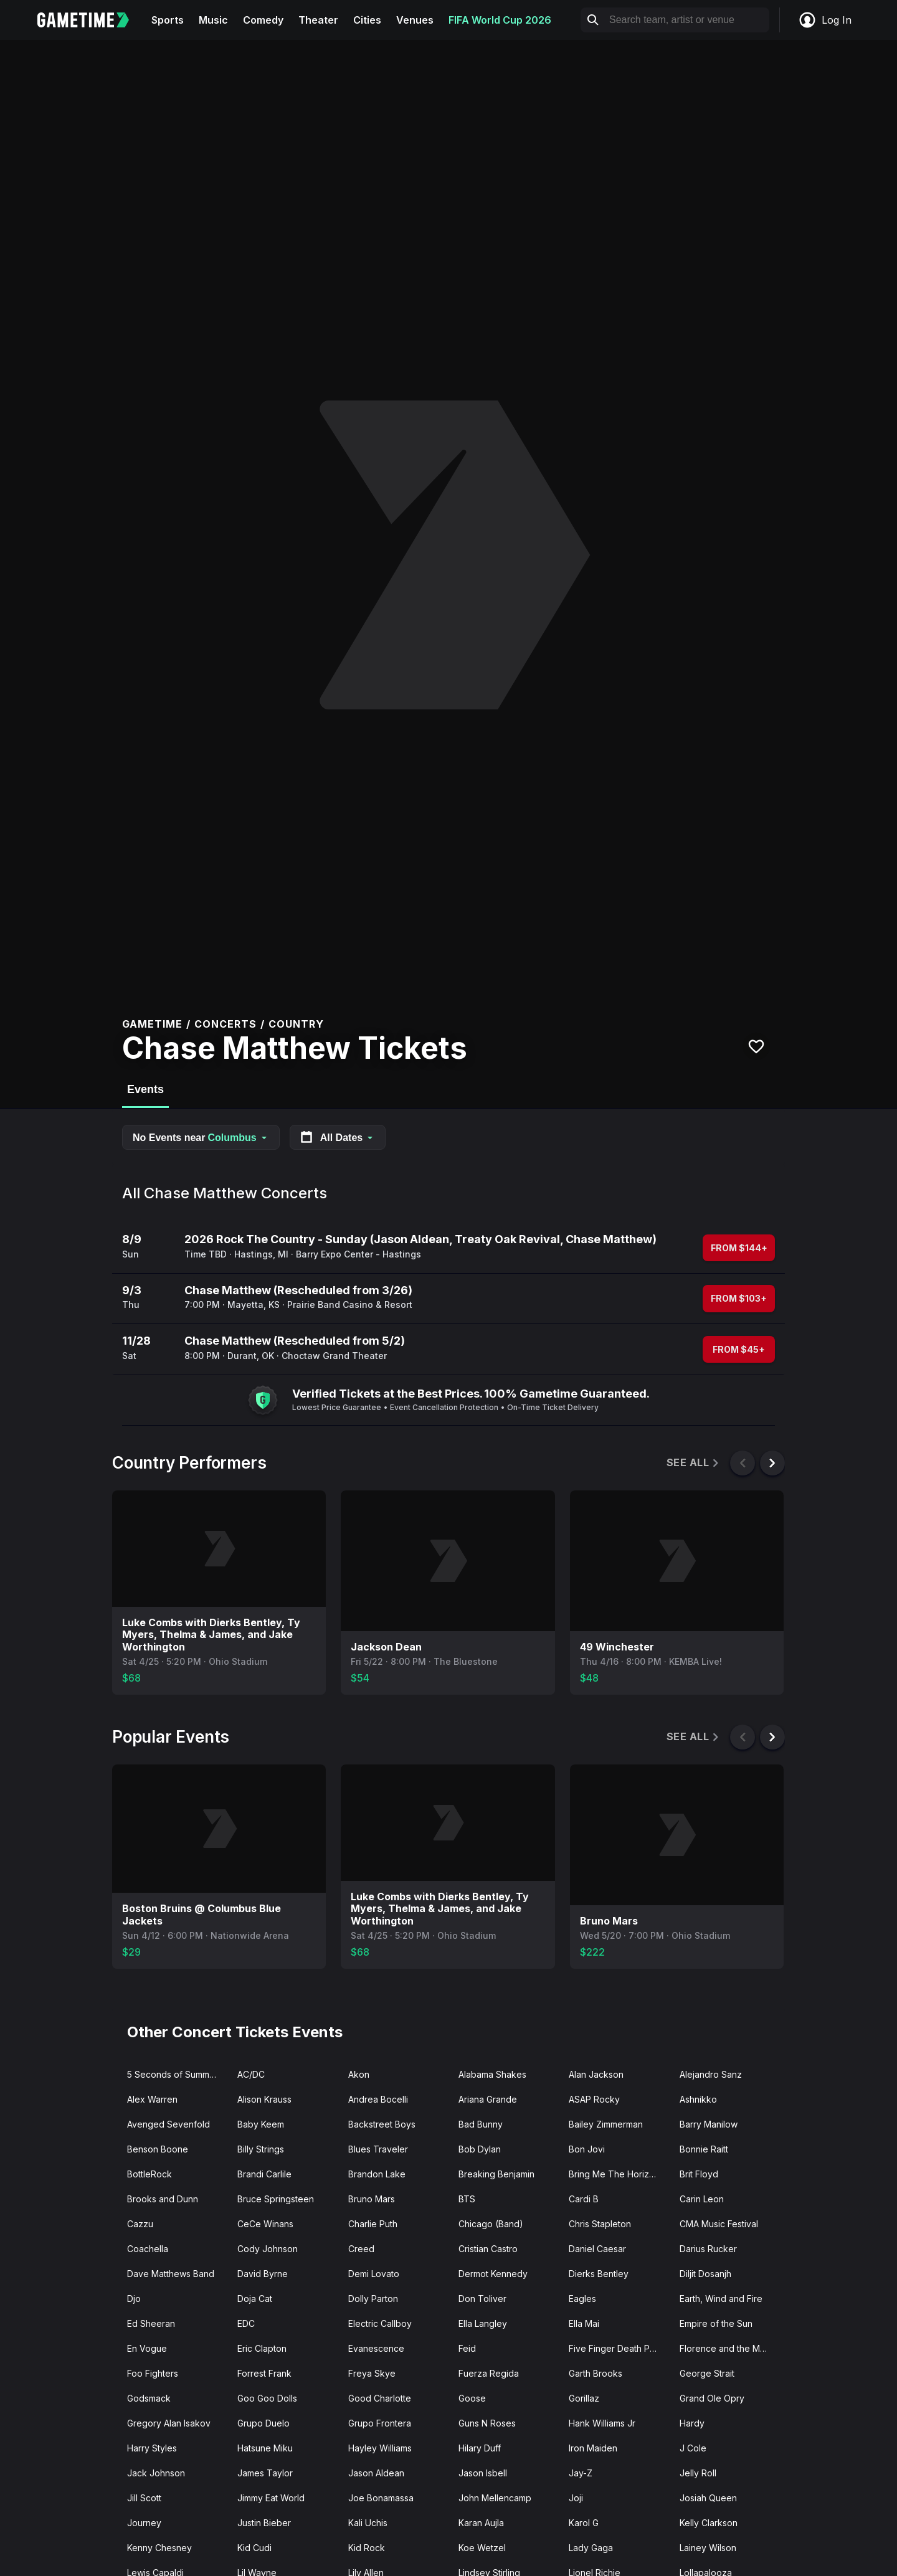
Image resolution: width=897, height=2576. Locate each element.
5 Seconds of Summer (172, 2074)
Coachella (147, 2248)
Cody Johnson (267, 2248)
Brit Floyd (699, 2174)
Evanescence (376, 2348)
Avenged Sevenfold (168, 2124)
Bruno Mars (371, 2199)
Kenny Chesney (159, 2547)
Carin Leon (702, 2199)
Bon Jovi (587, 2149)
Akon (358, 2074)
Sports (167, 20)
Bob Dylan (479, 2149)
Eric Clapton (262, 2348)
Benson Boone (157, 2149)
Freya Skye (372, 2373)
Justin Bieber (264, 2522)
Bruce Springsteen (275, 2199)
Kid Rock (366, 2547)
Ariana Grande (487, 2099)
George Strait (707, 2373)
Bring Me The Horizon (614, 2174)
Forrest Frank (264, 2373)
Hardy (692, 2423)
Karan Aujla (481, 2522)
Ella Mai (584, 2323)
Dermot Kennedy (493, 2273)
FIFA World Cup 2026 (499, 20)
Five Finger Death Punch (619, 2348)
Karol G (584, 2522)
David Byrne (262, 2273)
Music (213, 20)
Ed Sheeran (151, 2323)
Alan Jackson (596, 2074)
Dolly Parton (373, 2298)
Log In (825, 20)
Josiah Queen (708, 2498)
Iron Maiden (593, 2448)
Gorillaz (584, 2398)
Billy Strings (260, 2149)
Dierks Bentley (599, 2273)
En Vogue (147, 2348)
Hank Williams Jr (602, 2423)
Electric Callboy (380, 2323)
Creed (361, 2248)
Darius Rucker (708, 2248)
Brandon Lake (377, 2174)
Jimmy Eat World (271, 2498)
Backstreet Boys (381, 2124)
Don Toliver (482, 2298)
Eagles (582, 2298)
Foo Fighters (152, 2373)
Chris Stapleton (600, 2223)
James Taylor (265, 2473)
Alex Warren (152, 2099)
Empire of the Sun (716, 2323)
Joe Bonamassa (381, 2498)
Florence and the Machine (730, 2348)
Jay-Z (580, 2473)
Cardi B (584, 2199)
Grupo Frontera (379, 2423)
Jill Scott (144, 2498)
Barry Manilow (709, 2124)
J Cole (693, 2448)
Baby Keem (260, 2124)
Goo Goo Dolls (267, 2398)
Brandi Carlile (264, 2174)
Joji (576, 2498)
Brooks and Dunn (162, 2199)
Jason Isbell (482, 2473)
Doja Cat (254, 2298)
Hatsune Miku (265, 2448)
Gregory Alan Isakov (169, 2423)
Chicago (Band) (490, 2223)
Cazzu (140, 2223)
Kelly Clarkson (709, 2522)
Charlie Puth (372, 2223)
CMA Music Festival (719, 2223)
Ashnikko (698, 2099)
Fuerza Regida (488, 2373)
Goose (472, 2398)
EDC (246, 2323)
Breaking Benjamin (496, 2174)
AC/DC (251, 2074)
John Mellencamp (494, 2498)
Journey (144, 2522)
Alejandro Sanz (711, 2074)
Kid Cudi (254, 2547)
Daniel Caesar (597, 2248)
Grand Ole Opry (712, 2398)
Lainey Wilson (708, 2547)
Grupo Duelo (263, 2423)
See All (694, 1463)
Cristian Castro (488, 2248)
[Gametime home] (90, 19)
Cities (367, 20)
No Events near (201, 1138)
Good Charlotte (379, 2398)
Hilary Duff (479, 2448)
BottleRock (149, 2174)
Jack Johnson (156, 2473)
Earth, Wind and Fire (721, 2298)
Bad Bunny (480, 2124)
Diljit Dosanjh (705, 2273)
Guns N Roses (487, 2423)
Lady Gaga (591, 2547)
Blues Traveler (378, 2149)
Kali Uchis (367, 2522)
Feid (467, 2348)
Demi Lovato (373, 2273)
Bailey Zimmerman (606, 2124)
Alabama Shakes (492, 2074)
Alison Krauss (264, 2099)
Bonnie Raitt (704, 2149)
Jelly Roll (698, 2473)
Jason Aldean (376, 2473)
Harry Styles (152, 2448)
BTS (466, 2199)
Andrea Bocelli (378, 2099)
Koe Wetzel (482, 2547)
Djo (134, 2298)
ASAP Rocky (594, 2099)
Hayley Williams (380, 2448)
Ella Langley (482, 2323)
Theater (318, 20)
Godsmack (149, 2398)
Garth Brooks (595, 2373)
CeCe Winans (265, 2223)
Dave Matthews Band (170, 2273)
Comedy (263, 20)
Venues (415, 20)
